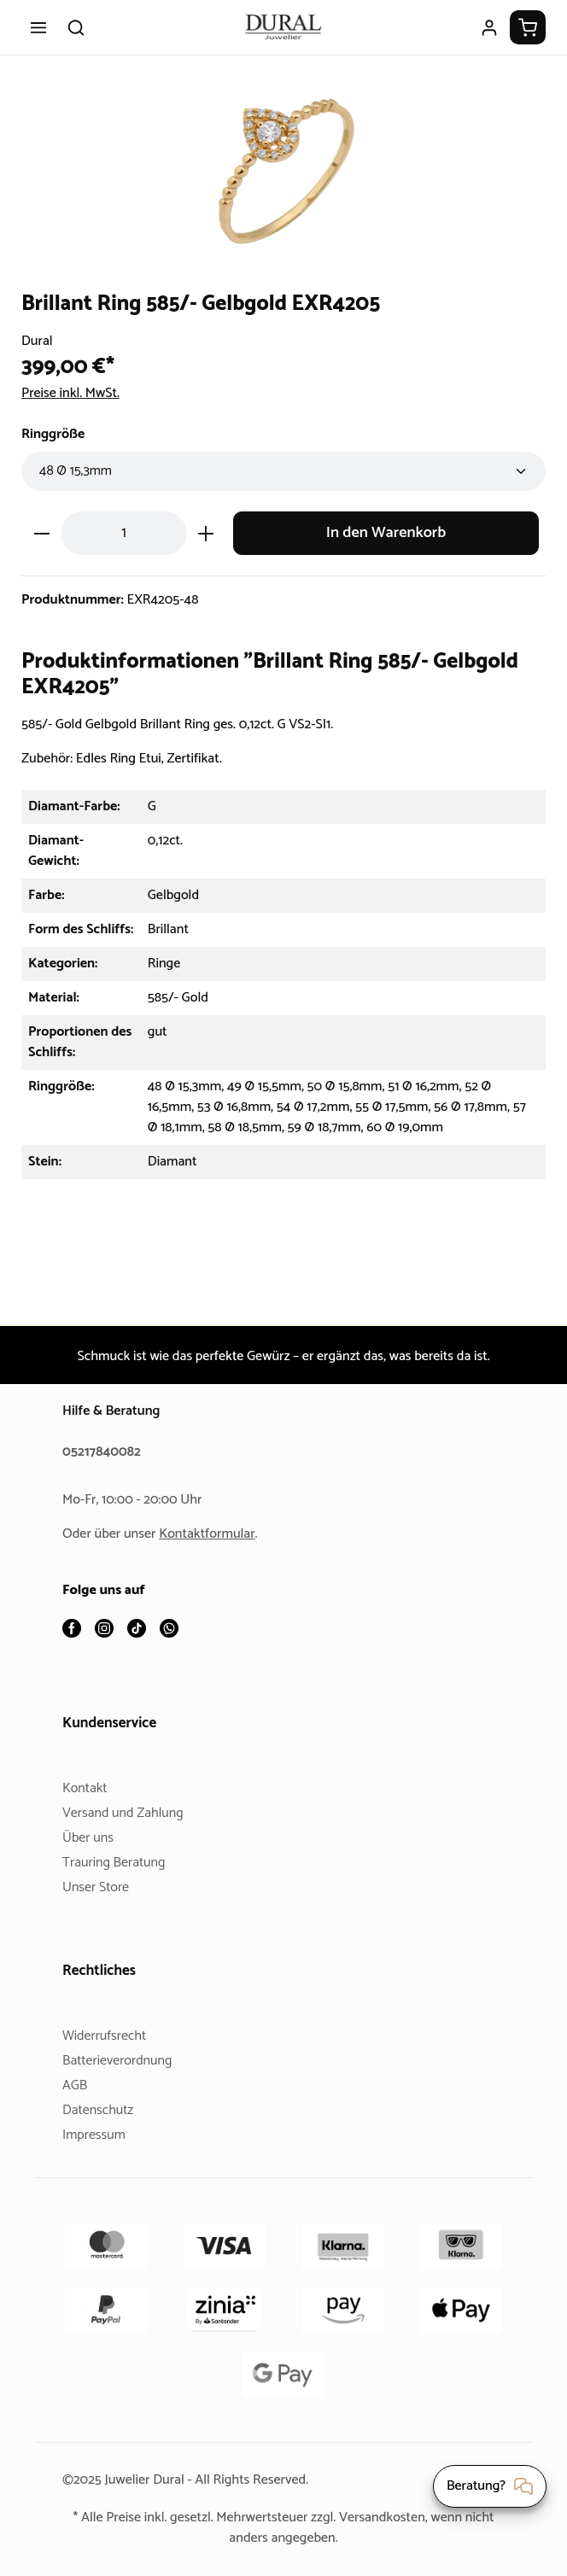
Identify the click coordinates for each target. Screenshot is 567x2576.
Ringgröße (55, 434)
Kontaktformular (213, 1534)
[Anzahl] (124, 533)
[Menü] (38, 27)
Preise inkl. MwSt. (75, 393)
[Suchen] (76, 27)
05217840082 (104, 1453)
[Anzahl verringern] (41, 533)
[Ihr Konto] (489, 27)
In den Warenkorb (386, 533)
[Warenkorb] (528, 27)
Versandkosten (407, 2517)
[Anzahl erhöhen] (206, 533)
